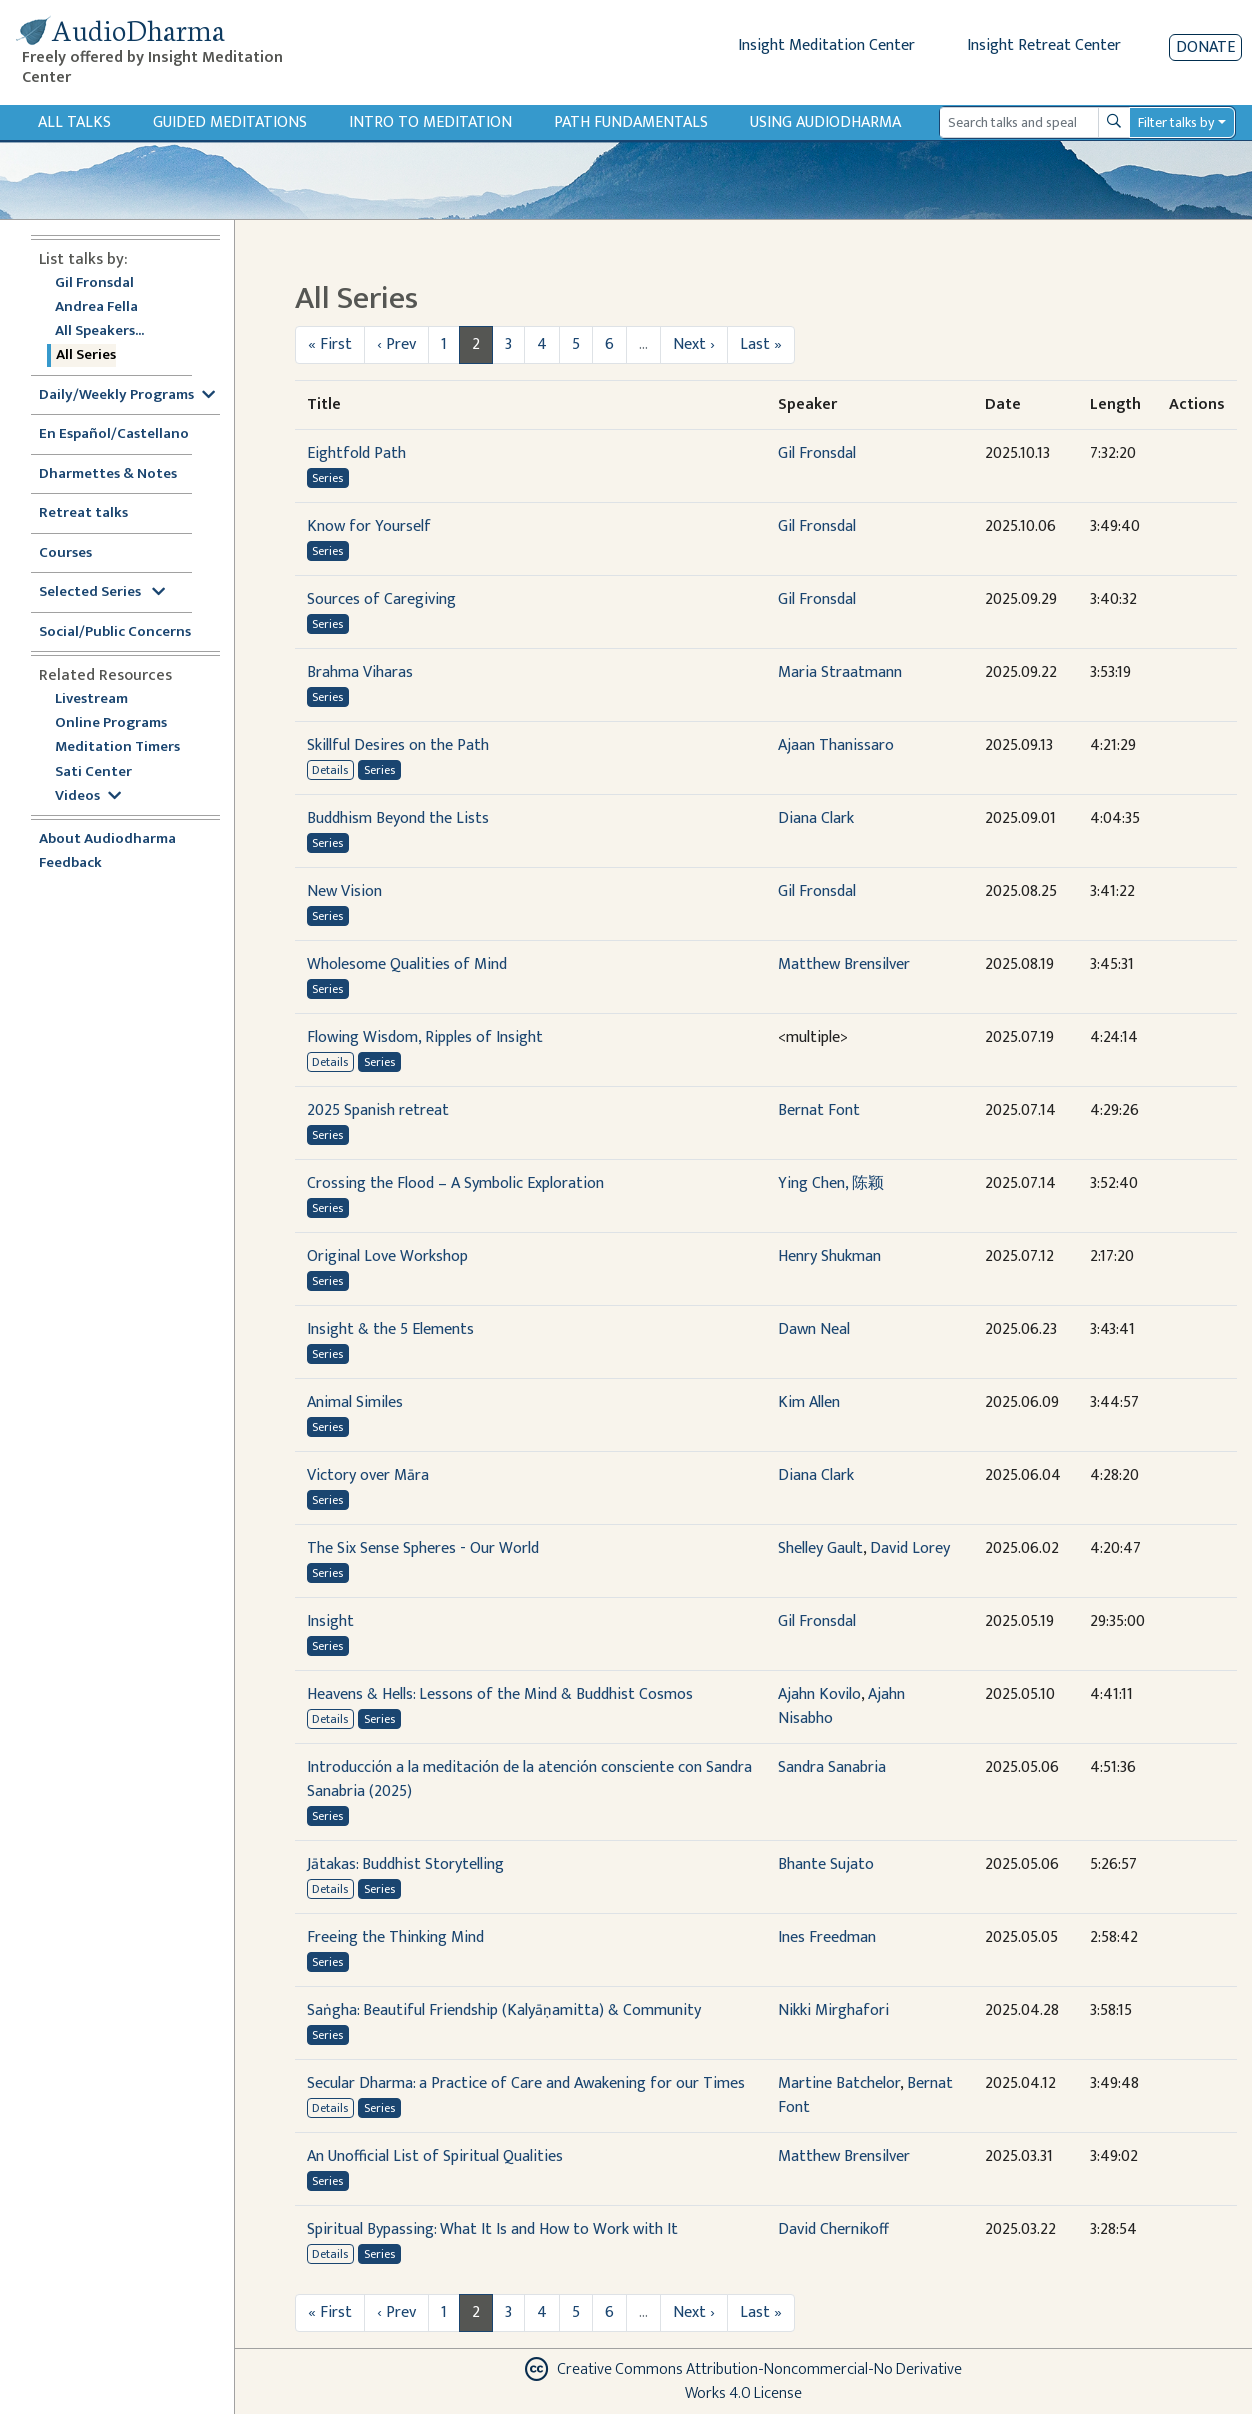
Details (330, 770)
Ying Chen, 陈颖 (831, 1183)
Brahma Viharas (360, 672)
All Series (86, 355)
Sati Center (93, 772)
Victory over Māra (368, 1475)
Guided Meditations (230, 122)
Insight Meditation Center (826, 45)
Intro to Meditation (430, 122)
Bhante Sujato (826, 1864)
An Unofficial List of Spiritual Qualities (435, 2156)
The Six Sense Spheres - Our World (423, 1548)
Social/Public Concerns (115, 632)
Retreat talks (83, 513)
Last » (761, 344)
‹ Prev (396, 344)
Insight (330, 1621)
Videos (88, 796)
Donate (1205, 47)
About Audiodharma (107, 839)
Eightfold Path (356, 453)
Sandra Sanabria (832, 1767)
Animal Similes (355, 1402)
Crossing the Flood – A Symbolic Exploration (455, 1183)
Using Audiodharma (825, 122)
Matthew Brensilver (844, 964)
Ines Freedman (827, 1937)
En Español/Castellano (114, 434)
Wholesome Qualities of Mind (407, 964)
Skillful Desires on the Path (398, 745)
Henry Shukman (829, 1256)
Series (327, 478)
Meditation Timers (117, 747)
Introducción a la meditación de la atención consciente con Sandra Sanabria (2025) (529, 1779)
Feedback (70, 863)
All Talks (74, 122)
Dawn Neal (814, 1329)
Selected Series (102, 592)
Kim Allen (809, 1402)
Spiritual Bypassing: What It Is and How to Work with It (492, 2229)
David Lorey (910, 1548)
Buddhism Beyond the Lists (398, 818)
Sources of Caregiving (381, 599)
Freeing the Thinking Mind (395, 1937)
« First (330, 344)
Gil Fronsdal (94, 283)
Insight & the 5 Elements (390, 1329)
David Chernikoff (833, 2229)
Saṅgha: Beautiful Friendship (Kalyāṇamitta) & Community (504, 2010)
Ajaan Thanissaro (836, 745)
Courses (65, 553)
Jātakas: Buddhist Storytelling (405, 1864)
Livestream (91, 699)
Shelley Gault (820, 1548)
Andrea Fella (96, 307)
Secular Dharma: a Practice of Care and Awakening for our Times (526, 2083)
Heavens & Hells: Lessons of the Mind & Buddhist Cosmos (500, 1694)
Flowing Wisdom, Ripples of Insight (425, 1037)
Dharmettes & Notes (108, 474)
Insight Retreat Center (1044, 45)
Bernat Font (819, 1110)
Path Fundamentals (631, 122)
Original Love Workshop (387, 1256)
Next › (694, 344)
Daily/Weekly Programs (127, 395)
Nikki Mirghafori (833, 2010)
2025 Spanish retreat (378, 1110)
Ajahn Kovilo (819, 1694)
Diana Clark (816, 818)
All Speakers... (99, 331)
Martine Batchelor (839, 2083)
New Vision (344, 891)
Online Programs (111, 723)
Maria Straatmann (840, 672)
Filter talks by (1176, 122)
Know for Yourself (369, 526)
